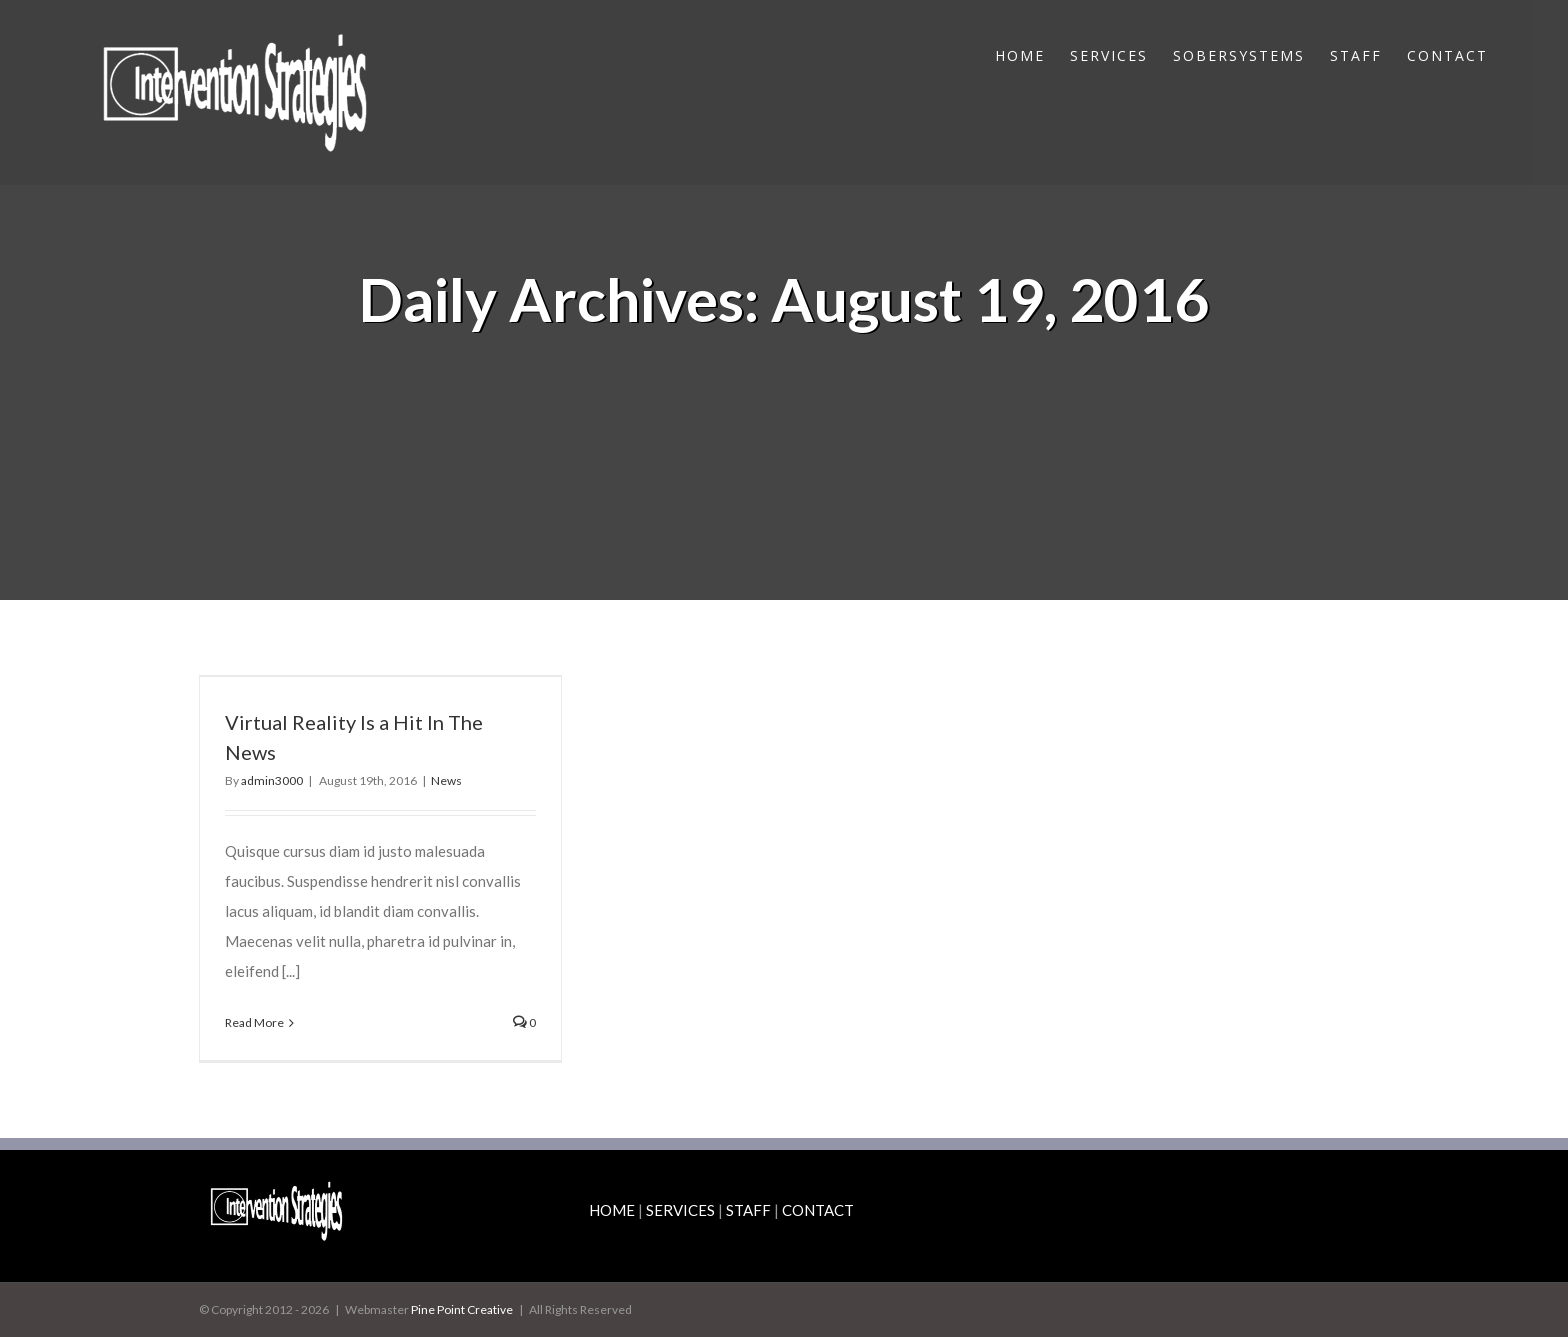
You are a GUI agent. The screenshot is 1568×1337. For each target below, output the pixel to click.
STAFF (748, 1210)
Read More (254, 1022)
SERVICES (680, 1210)
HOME (612, 1210)
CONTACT (818, 1210)
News (446, 780)
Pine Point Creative (462, 1309)
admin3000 (272, 780)
